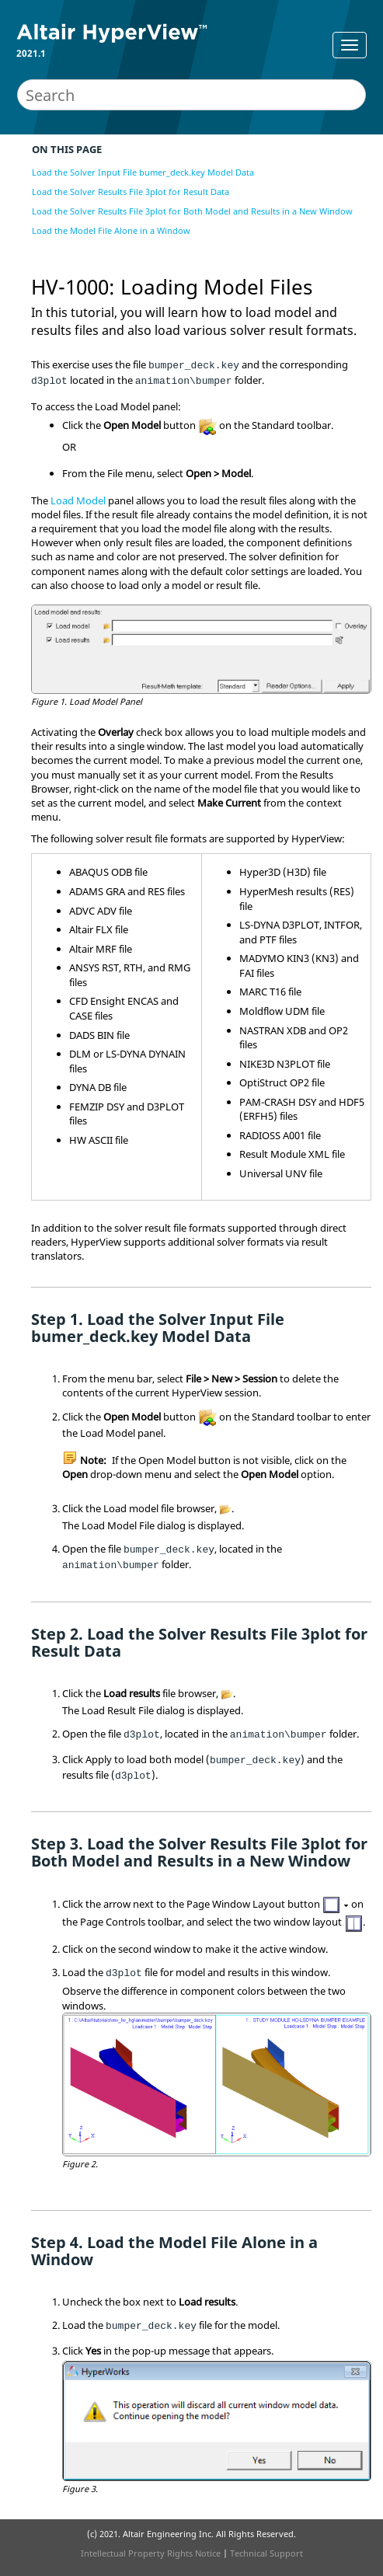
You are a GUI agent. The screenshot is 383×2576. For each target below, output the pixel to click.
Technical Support (266, 2553)
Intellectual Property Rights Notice (151, 2553)
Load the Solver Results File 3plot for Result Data (130, 191)
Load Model (78, 500)
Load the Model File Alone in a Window (111, 230)
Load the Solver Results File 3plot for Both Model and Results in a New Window (192, 211)
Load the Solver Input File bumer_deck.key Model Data (143, 172)
